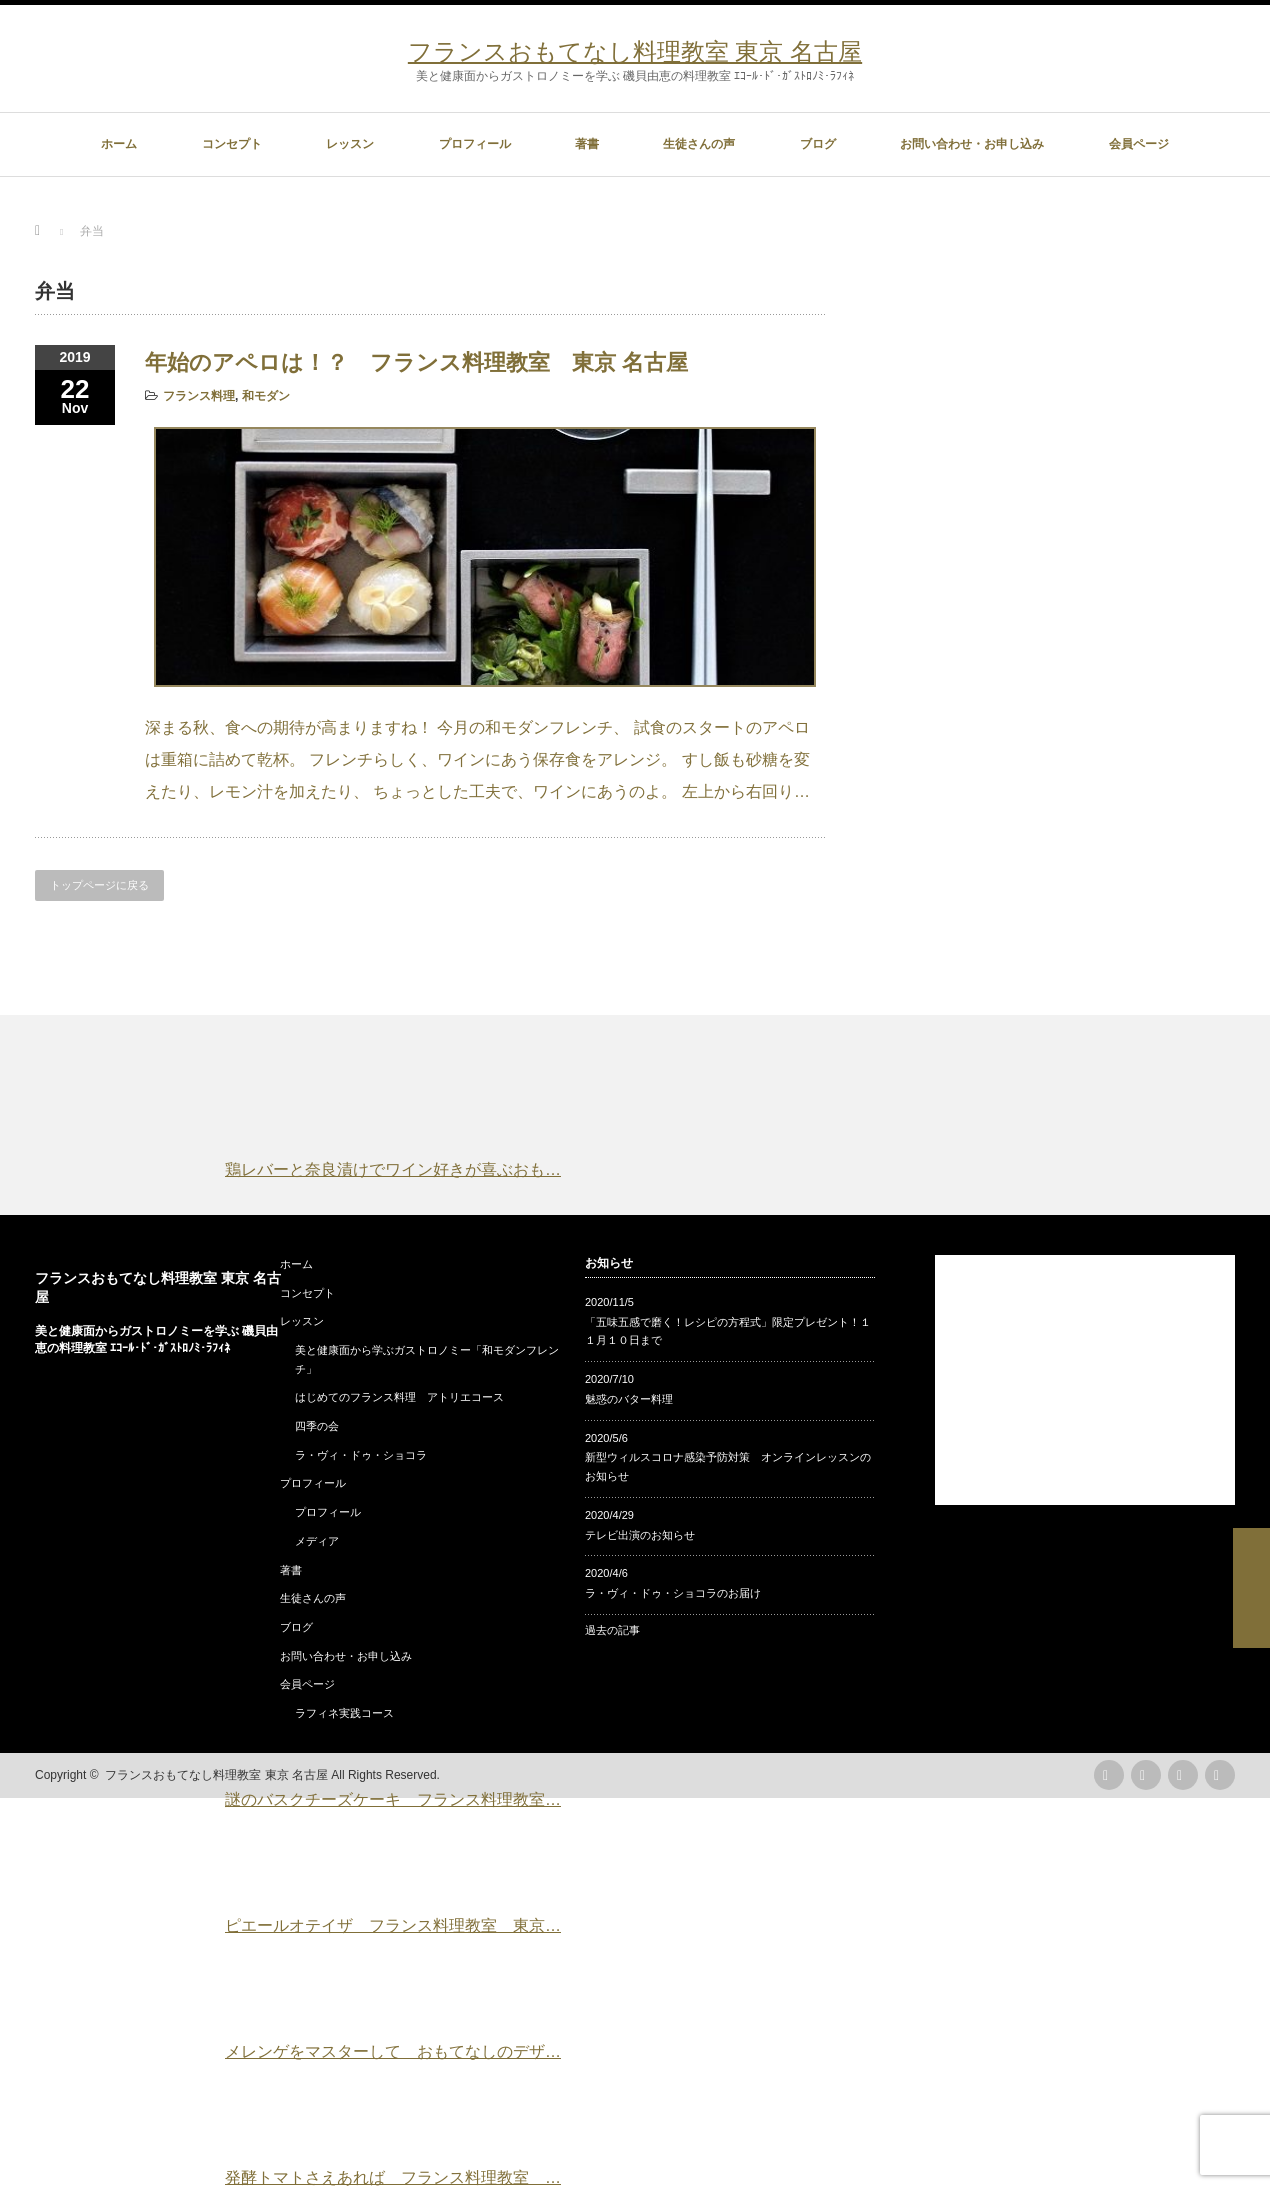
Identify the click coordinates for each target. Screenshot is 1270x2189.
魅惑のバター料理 (629, 1399)
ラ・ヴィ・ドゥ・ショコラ (361, 1455)
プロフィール (475, 144)
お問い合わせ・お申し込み (972, 144)
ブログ (818, 144)
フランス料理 (199, 396)
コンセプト (232, 144)
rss (1109, 1775)
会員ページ (1139, 144)
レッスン (350, 144)
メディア (317, 1541)
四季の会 (317, 1426)
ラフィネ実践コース (344, 1713)
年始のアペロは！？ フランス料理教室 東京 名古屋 (416, 362)
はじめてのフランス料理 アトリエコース (399, 1397)
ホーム (119, 144)
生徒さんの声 (699, 144)
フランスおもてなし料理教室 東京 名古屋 (635, 51)
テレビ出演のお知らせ (640, 1535)
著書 (587, 144)
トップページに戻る (99, 885)
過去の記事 (612, 1630)
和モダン (266, 396)
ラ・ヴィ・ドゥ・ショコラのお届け (673, 1593)
